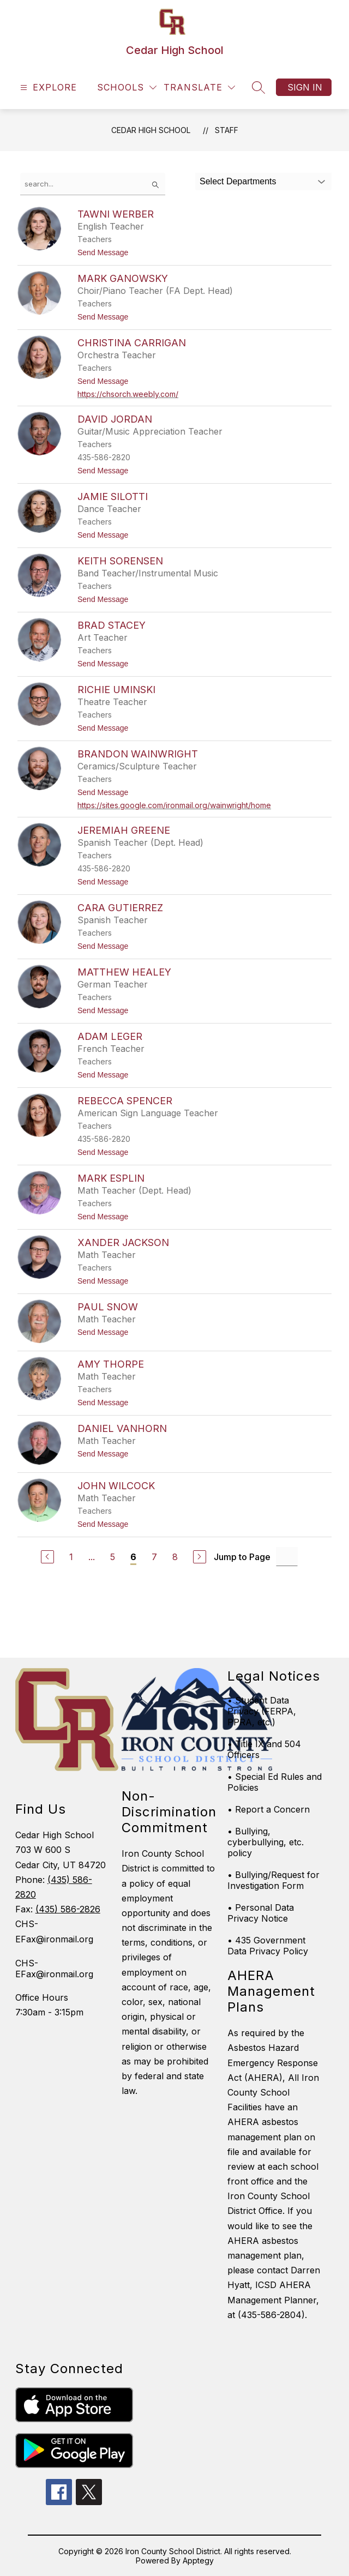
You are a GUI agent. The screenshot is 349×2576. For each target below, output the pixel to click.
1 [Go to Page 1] (71, 1556)
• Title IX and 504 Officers (264, 1749)
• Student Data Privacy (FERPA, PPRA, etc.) (261, 1711)
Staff (226, 130)
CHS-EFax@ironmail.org (54, 1968)
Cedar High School (150, 130)
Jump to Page (242, 1556)
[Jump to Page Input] (287, 1556)
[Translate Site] (199, 87)
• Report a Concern (268, 1809)
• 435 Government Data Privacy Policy (267, 1946)
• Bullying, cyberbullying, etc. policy (265, 1842)
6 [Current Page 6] (133, 1556)
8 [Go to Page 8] (175, 1556)
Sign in (304, 87)
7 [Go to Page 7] (154, 1556)
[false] (92, 184)
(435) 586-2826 (67, 1909)
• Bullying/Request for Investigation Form (273, 1880)
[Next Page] (199, 1556)
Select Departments (238, 181)
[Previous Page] (47, 1556)
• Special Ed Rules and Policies (274, 1782)
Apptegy (198, 2560)
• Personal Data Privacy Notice (260, 1913)
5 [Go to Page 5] (112, 1556)
